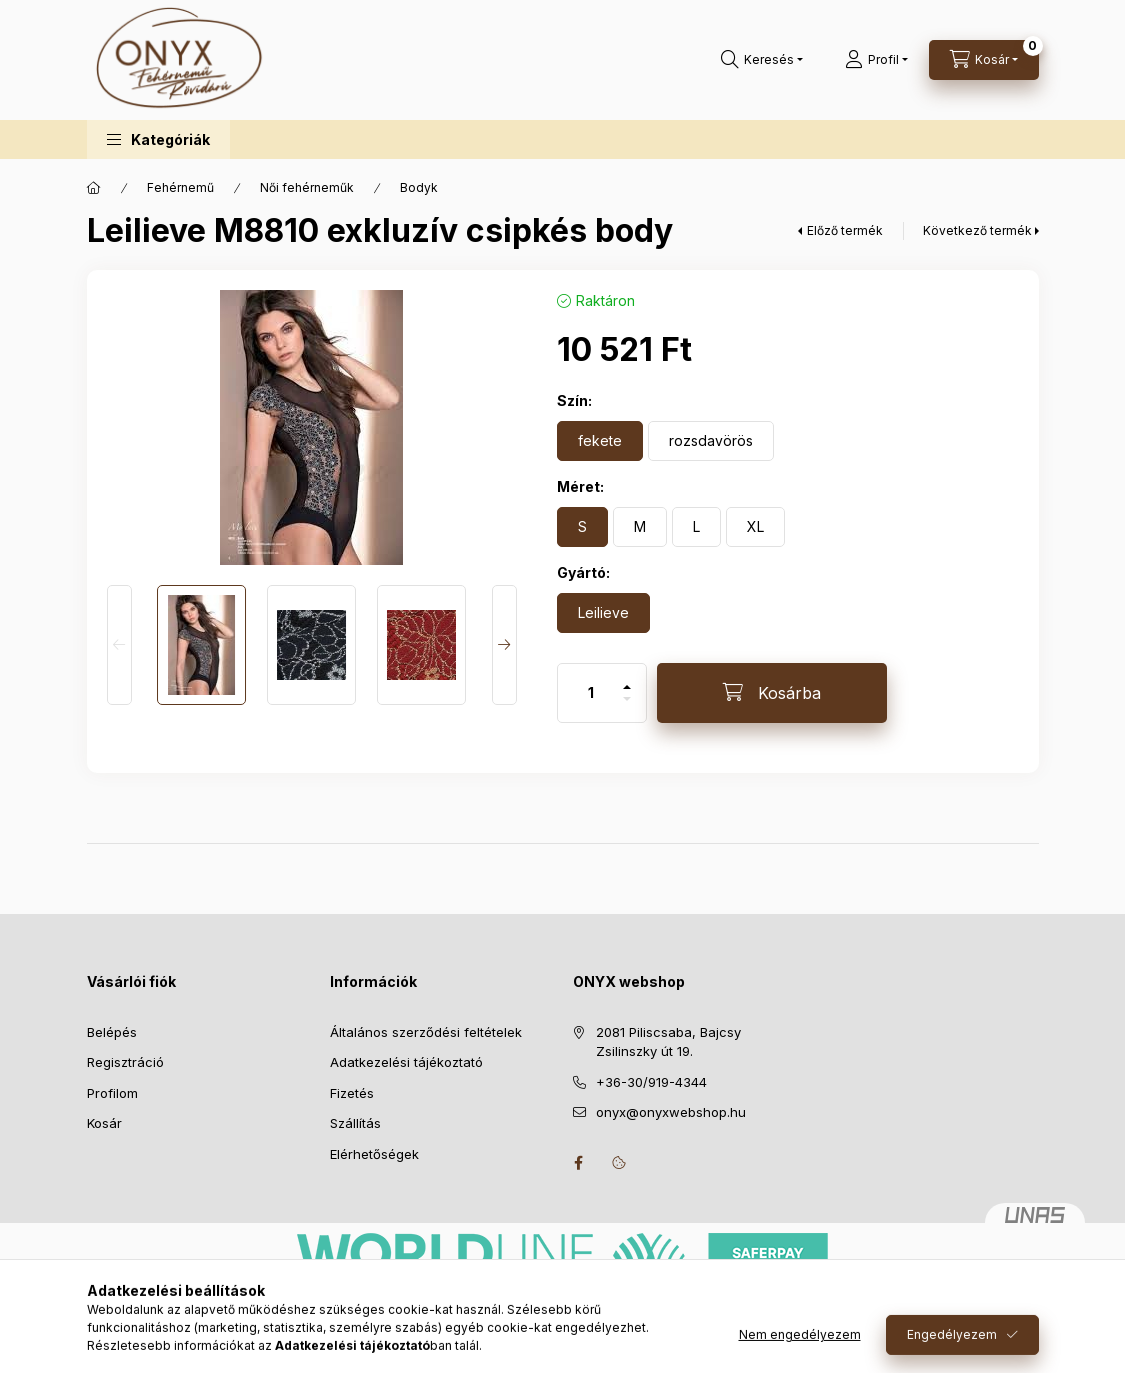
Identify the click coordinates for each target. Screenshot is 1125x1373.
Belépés (112, 1032)
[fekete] (600, 441)
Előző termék (845, 230)
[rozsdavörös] (711, 441)
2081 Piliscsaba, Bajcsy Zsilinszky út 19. (668, 1042)
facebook (579, 1163)
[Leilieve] (603, 613)
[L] (696, 527)
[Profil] (876, 60)
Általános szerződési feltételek (426, 1032)
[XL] (755, 527)
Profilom (112, 1093)
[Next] (504, 645)
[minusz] (627, 707)
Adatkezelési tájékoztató (406, 1062)
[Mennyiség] (591, 693)
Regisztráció (125, 1062)
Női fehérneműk (307, 187)
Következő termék (977, 230)
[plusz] (627, 678)
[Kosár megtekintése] (984, 60)
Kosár (104, 1123)
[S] (582, 527)
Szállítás (355, 1123)
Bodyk (419, 187)
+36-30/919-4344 (651, 1082)
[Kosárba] (772, 693)
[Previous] (119, 645)
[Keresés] (762, 60)
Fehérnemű (180, 187)
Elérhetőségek (374, 1154)
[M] (640, 527)
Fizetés (352, 1093)
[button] (158, 139)
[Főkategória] (94, 188)
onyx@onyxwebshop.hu (671, 1112)
